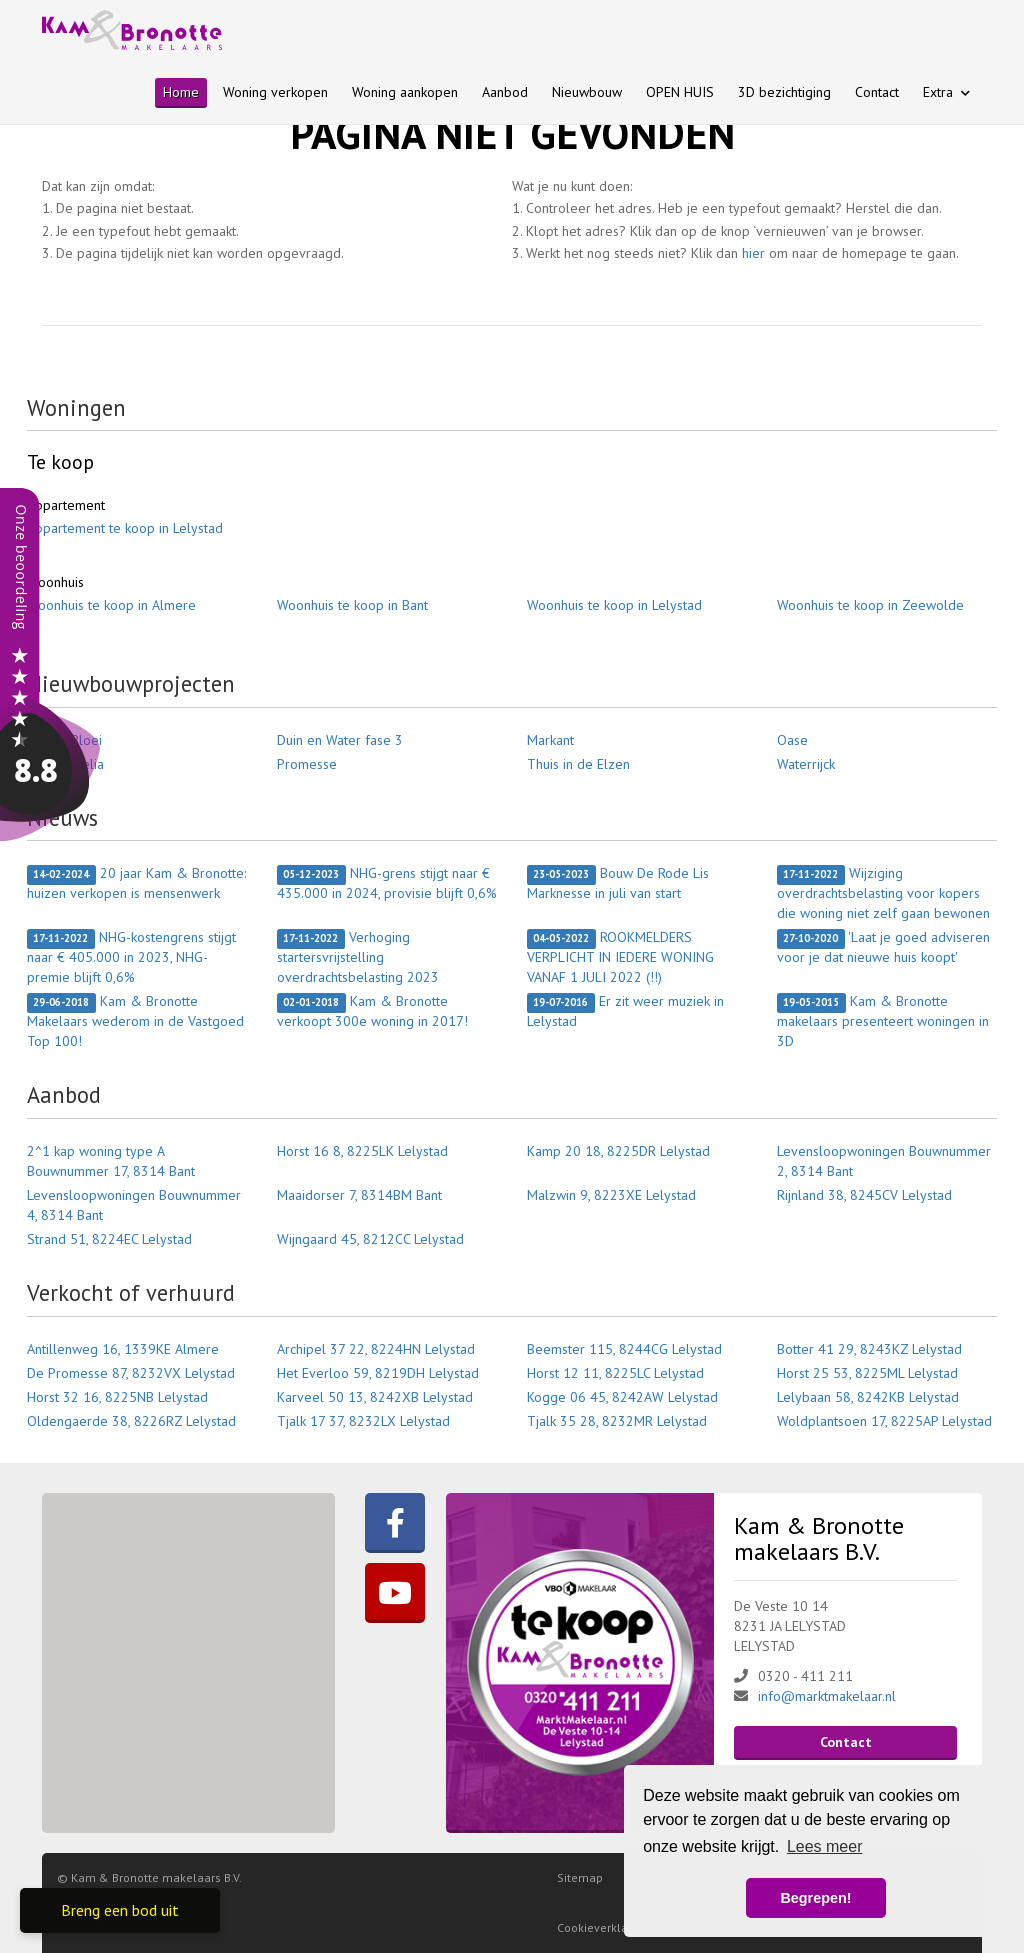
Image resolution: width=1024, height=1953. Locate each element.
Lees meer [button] (825, 1846)
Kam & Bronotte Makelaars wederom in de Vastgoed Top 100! (135, 1021)
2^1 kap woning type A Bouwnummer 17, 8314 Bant (111, 1161)
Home (181, 92)
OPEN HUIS (680, 92)
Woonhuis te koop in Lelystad (614, 605)
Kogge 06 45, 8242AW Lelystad (622, 1397)
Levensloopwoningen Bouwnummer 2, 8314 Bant (884, 1161)
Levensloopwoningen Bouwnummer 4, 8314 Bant (134, 1205)
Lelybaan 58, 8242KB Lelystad (868, 1397)
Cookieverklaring (603, 1927)
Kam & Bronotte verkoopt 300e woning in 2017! (372, 1011)
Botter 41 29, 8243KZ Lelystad (869, 1349)
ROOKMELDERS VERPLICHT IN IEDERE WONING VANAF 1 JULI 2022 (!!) (620, 957)
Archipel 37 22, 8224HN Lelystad (376, 1349)
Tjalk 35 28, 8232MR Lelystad (617, 1421)
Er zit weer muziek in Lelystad (625, 1011)
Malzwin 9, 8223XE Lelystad (611, 1195)
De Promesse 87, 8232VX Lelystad (131, 1373)
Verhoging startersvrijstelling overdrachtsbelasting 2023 (358, 957)
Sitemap (580, 1877)
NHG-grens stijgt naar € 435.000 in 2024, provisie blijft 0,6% (387, 883)
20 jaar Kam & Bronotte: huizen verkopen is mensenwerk (136, 883)
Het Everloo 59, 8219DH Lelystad (378, 1373)
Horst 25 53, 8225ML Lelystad (867, 1373)
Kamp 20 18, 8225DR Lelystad (618, 1151)
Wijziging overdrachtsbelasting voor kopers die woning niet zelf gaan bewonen (883, 893)
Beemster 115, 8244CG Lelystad (624, 1349)
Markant (550, 740)
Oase (792, 740)
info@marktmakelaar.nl (827, 1696)
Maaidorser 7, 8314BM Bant (359, 1195)
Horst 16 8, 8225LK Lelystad (362, 1151)
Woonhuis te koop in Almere (111, 605)
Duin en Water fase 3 (340, 740)
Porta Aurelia (65, 764)
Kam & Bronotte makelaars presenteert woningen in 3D (883, 1021)
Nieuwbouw (587, 92)
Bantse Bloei (64, 740)
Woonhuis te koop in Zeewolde (870, 605)
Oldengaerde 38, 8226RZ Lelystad (131, 1421)
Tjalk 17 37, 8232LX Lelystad (363, 1421)
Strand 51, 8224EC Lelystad (109, 1239)
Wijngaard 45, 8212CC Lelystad (370, 1239)
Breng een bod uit (120, 1910)
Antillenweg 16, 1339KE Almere (123, 1349)
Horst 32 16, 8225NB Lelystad (117, 1397)
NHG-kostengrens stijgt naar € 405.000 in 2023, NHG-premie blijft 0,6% (131, 957)
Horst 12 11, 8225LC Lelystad (615, 1373)
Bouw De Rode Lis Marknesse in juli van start (618, 883)
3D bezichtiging (784, 92)
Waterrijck (806, 764)
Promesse (307, 764)
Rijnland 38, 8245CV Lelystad (864, 1195)
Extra (946, 92)
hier (753, 253)
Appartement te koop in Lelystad (125, 528)
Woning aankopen (405, 92)
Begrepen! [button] (815, 1898)
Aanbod (505, 92)
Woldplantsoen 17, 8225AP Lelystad (884, 1421)
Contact (877, 92)
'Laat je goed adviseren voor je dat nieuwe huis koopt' (883, 947)
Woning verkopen (275, 92)
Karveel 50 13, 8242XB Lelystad (375, 1397)
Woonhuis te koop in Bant (352, 605)
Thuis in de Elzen (578, 764)
